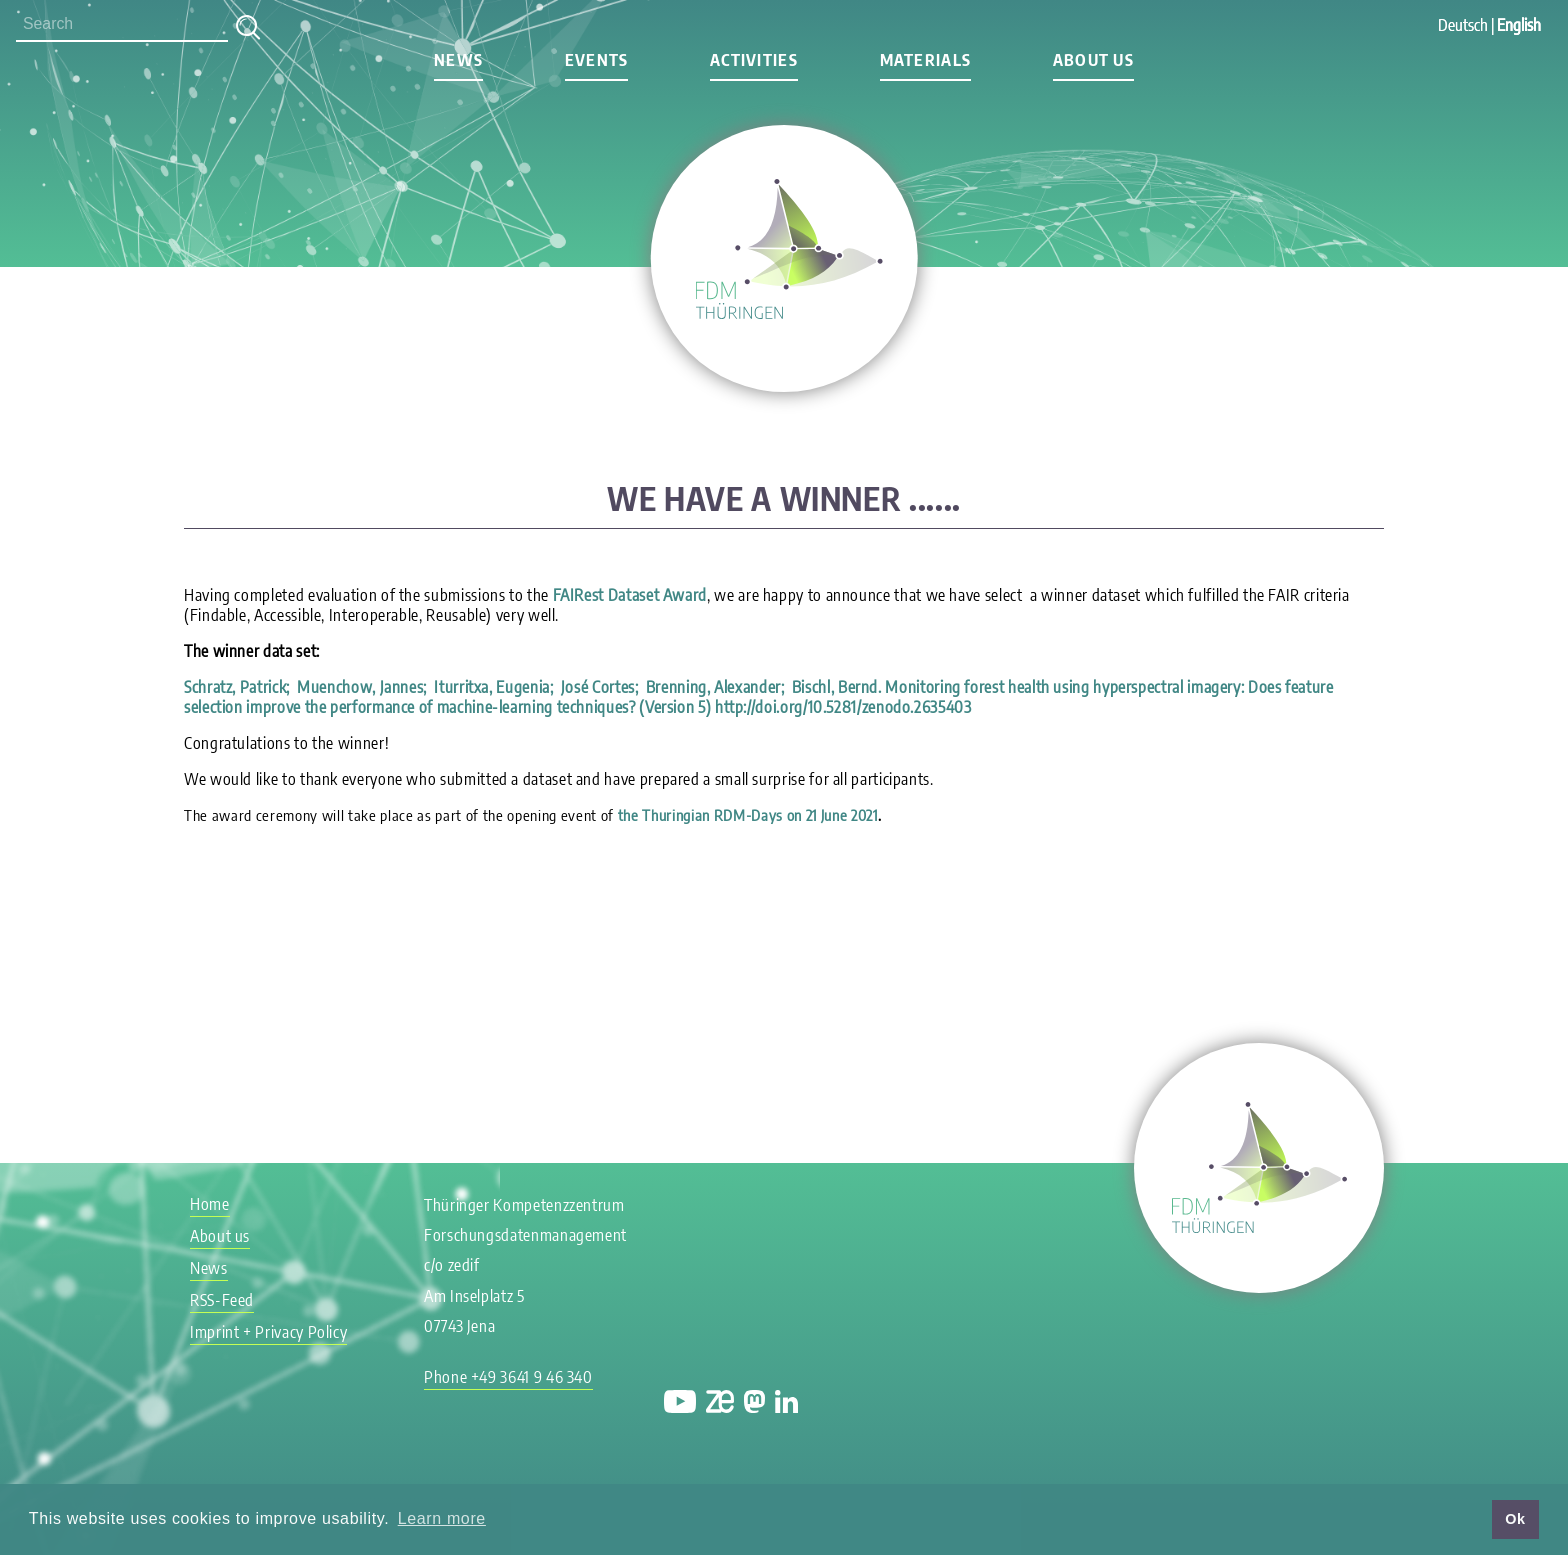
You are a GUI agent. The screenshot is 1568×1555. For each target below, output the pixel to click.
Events (597, 60)
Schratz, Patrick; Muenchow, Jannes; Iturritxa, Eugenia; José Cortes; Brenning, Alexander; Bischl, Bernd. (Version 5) (759, 697)
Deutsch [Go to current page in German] (1463, 25)
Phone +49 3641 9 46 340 (508, 1377)
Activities (754, 60)
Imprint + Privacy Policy (268, 1332)
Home (210, 1204)
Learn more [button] (442, 1518)
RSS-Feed (222, 1300)
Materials (926, 60)
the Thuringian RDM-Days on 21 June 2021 (748, 815)
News (458, 60)
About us (1093, 60)
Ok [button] (1515, 1519)
